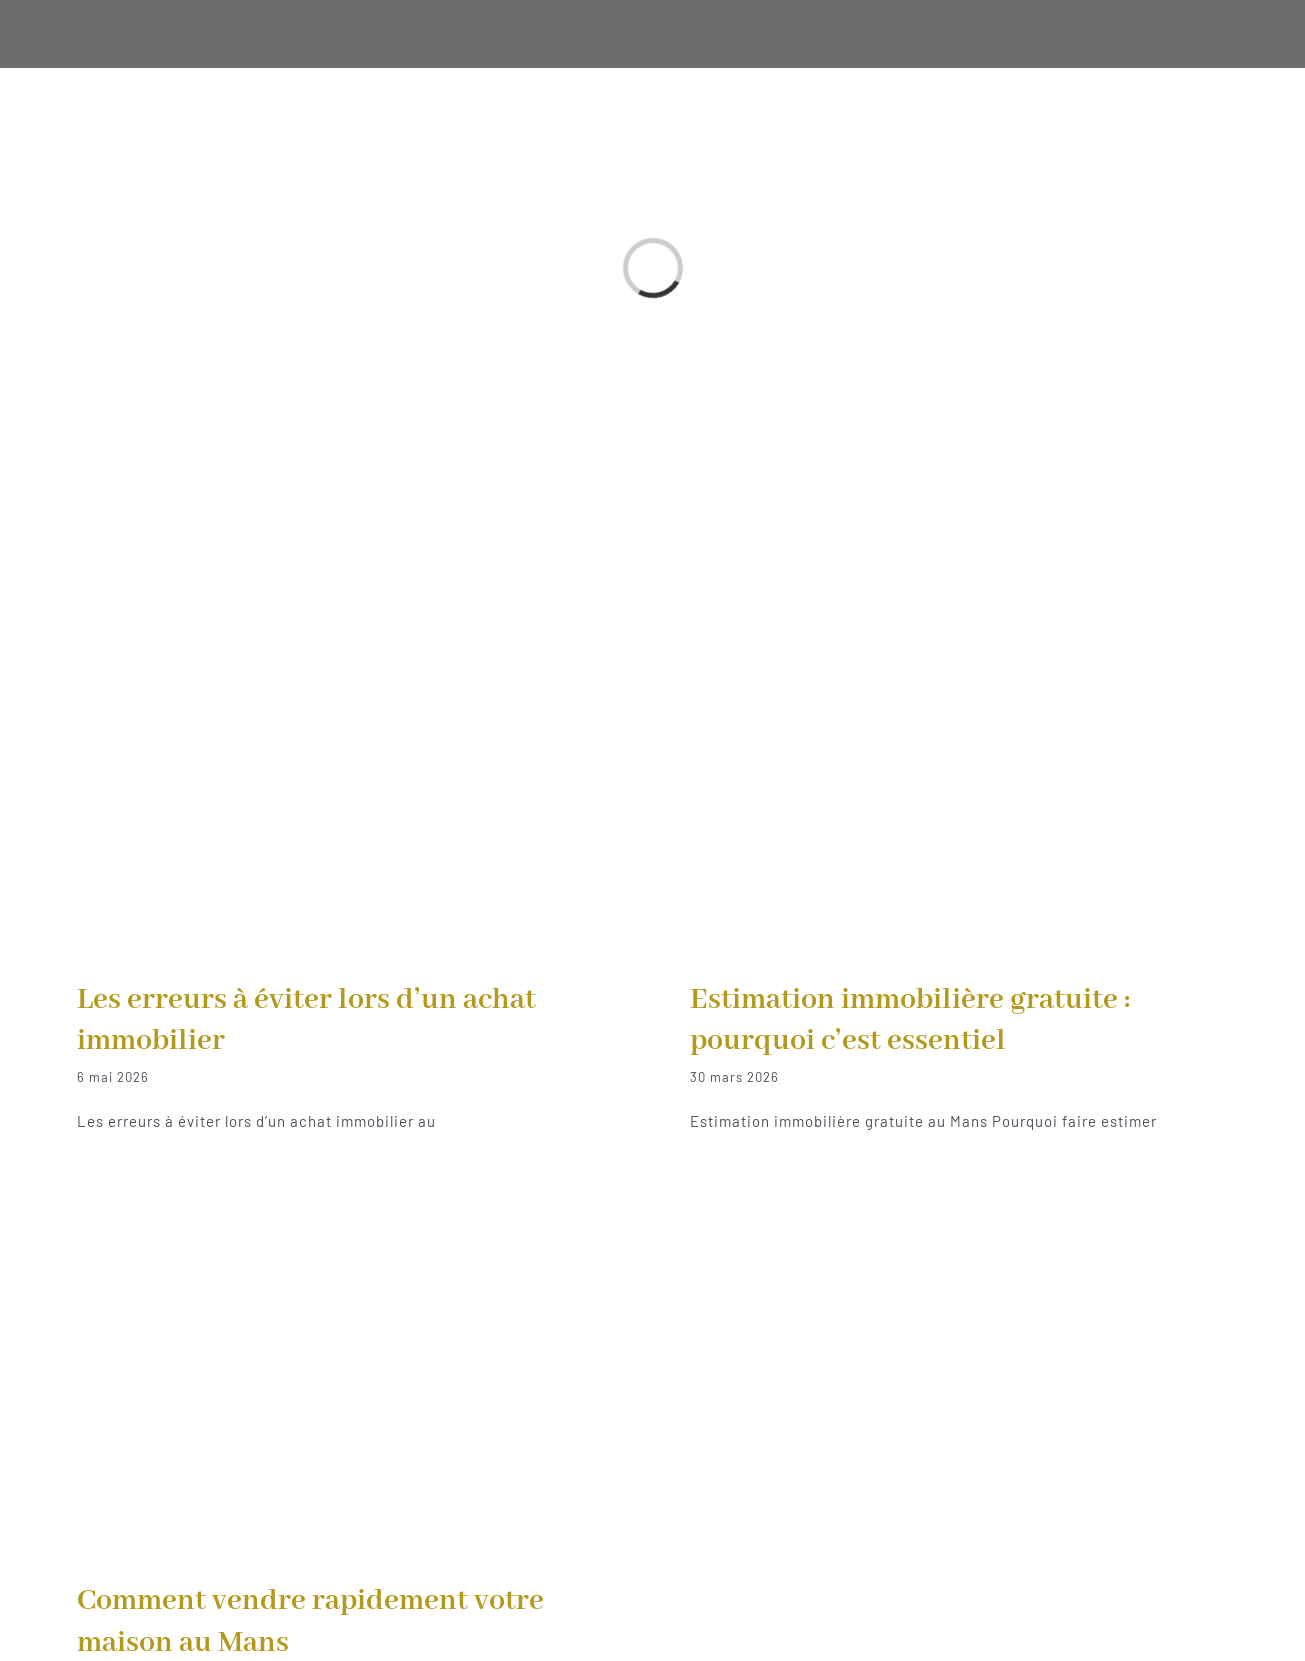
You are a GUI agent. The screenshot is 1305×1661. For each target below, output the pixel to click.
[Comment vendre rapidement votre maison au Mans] (346, 1356)
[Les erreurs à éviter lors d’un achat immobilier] (346, 754)
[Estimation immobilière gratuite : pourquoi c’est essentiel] (959, 754)
